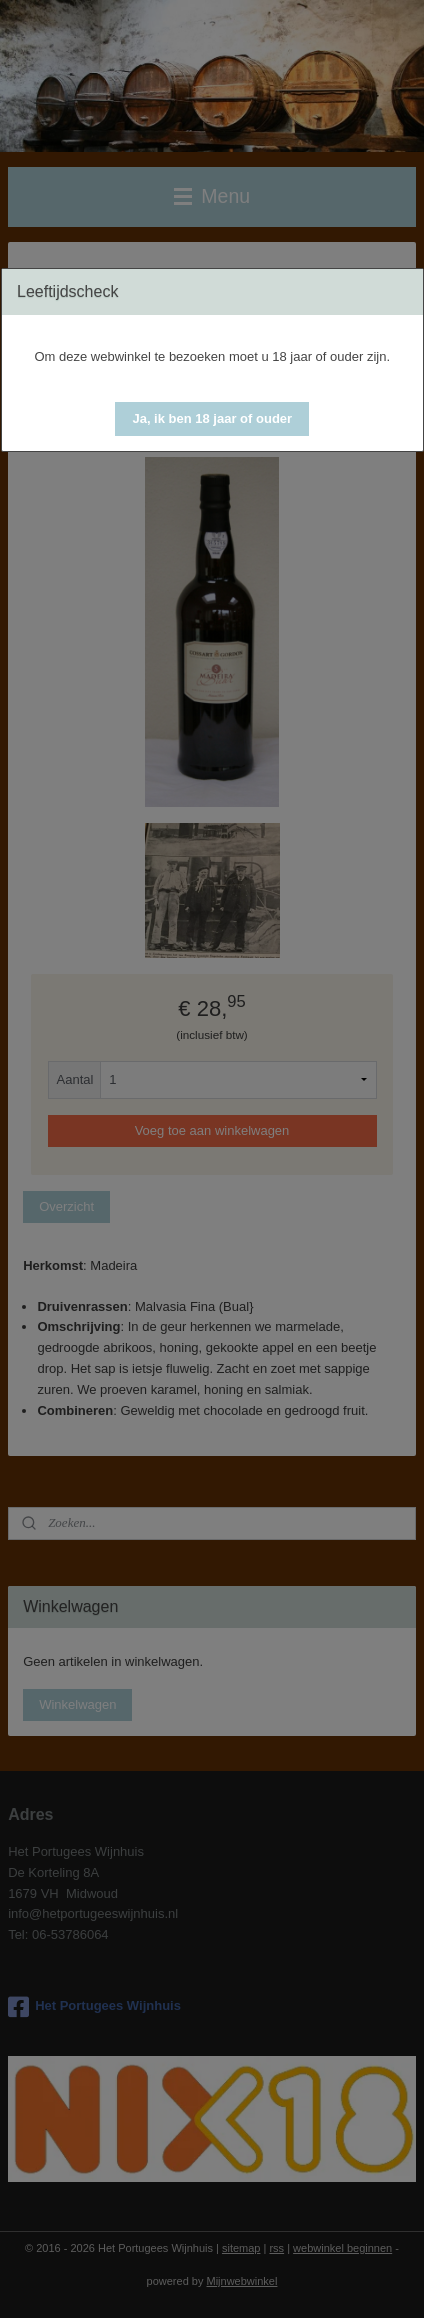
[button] (212, 419)
